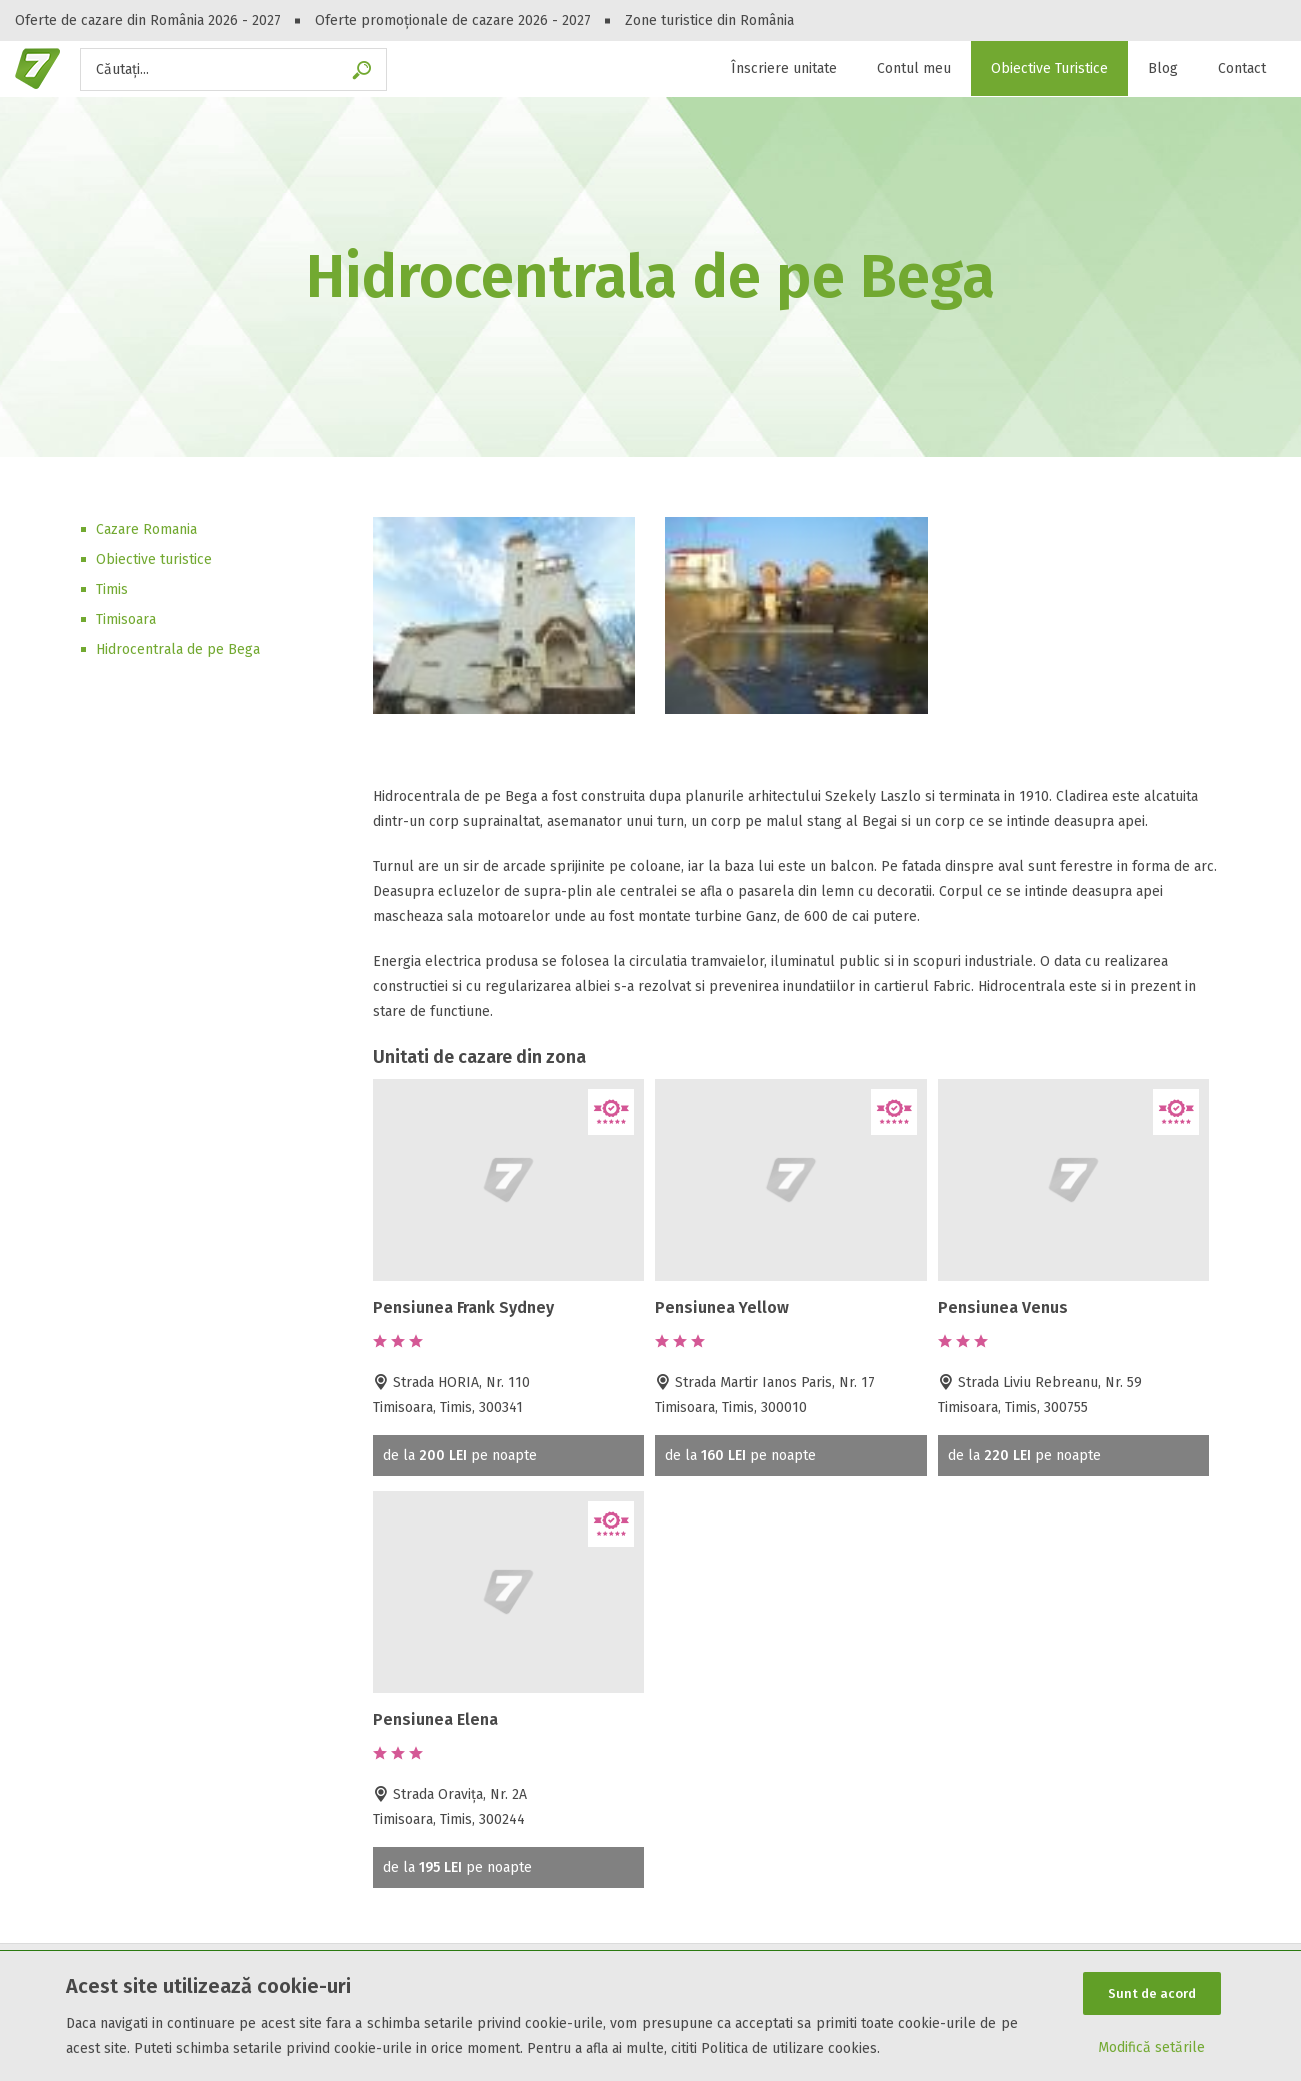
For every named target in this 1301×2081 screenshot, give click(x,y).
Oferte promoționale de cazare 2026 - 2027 (453, 20)
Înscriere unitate (784, 68)
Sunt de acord (1152, 1993)
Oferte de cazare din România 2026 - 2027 (148, 20)
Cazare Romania (146, 529)
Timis (112, 589)
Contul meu (914, 68)
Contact (1242, 68)
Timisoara (126, 619)
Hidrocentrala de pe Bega (178, 649)
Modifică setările (1151, 2047)
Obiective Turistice (1049, 68)
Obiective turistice (154, 559)
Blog (1163, 68)
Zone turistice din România (709, 20)
